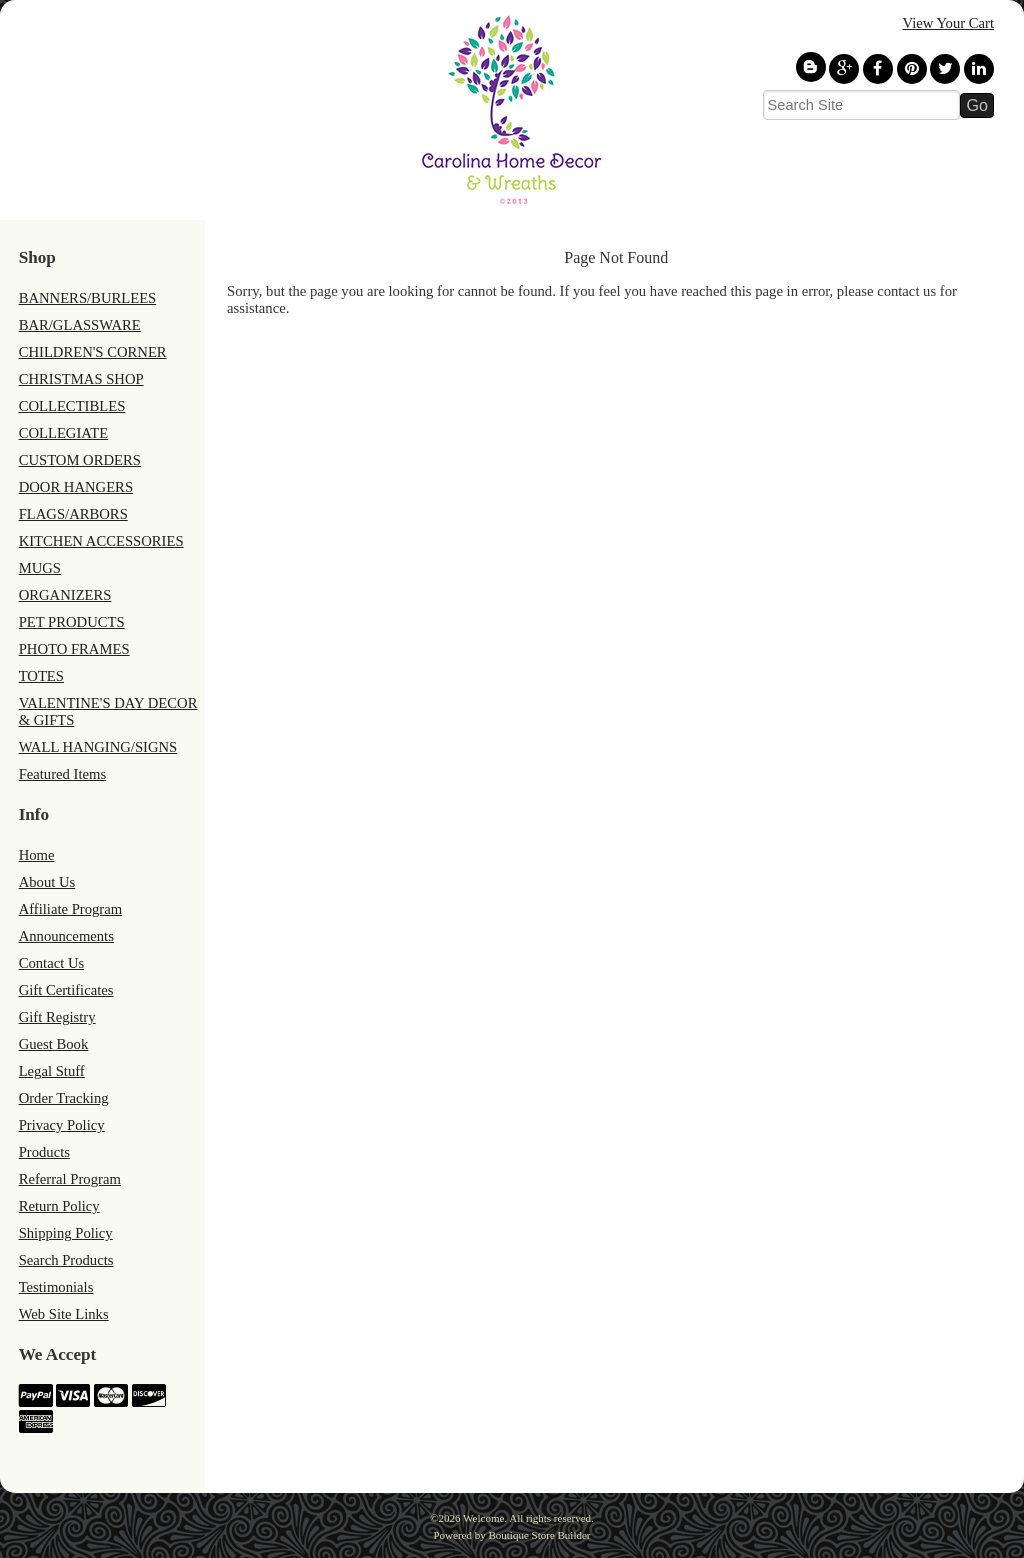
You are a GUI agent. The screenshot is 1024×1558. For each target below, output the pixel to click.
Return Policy (59, 1206)
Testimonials (56, 1287)
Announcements (66, 936)
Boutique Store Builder (539, 1535)
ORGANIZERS (65, 595)
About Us (47, 882)
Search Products (66, 1260)
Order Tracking (64, 1098)
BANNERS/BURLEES (88, 298)
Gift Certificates (66, 990)
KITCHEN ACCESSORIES (101, 541)
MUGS (40, 568)
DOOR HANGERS (76, 487)
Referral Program (70, 1179)
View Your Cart (948, 23)
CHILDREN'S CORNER (93, 352)
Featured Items (63, 774)
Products (44, 1152)
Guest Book (54, 1044)
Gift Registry (57, 1017)
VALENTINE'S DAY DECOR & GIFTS (108, 711)
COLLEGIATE (64, 433)
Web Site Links (64, 1314)
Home (37, 855)
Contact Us (52, 963)
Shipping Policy (66, 1233)
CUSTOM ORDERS (80, 460)
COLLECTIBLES (72, 406)
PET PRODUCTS (72, 622)
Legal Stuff (52, 1071)
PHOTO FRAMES (74, 649)
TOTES (41, 676)
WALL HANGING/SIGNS (98, 747)
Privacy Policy (62, 1125)
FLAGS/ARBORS (73, 514)
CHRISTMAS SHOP (81, 379)
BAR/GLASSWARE (80, 325)
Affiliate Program (71, 909)
